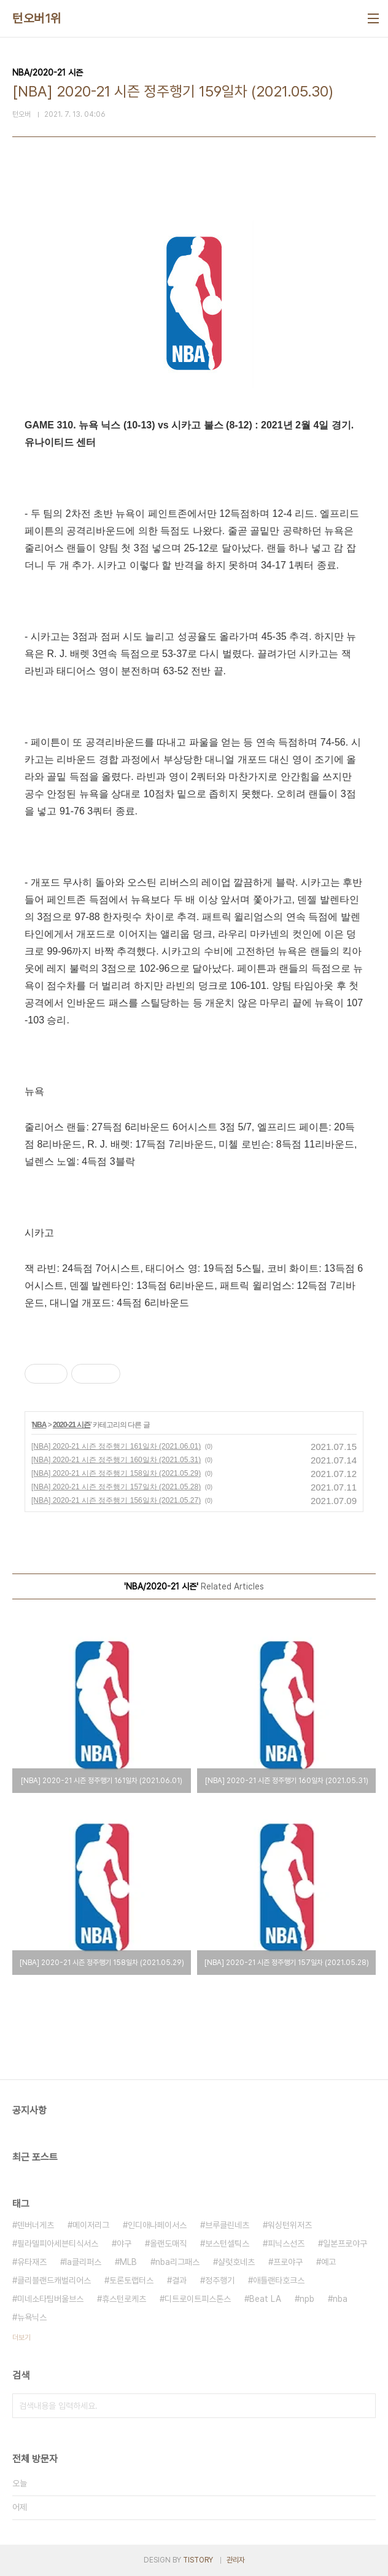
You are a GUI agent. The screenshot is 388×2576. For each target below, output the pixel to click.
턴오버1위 (36, 18)
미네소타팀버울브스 (50, 2299)
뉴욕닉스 (32, 2317)
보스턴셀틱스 (227, 2243)
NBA (39, 1424)
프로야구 (288, 2262)
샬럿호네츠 (236, 2262)
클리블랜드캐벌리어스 (54, 2280)
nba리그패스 (177, 2262)
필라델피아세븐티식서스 (57, 2243)
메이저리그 (90, 2225)
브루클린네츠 (227, 2225)
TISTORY (198, 2560)
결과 (179, 2280)
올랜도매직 (168, 2243)
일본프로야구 (345, 2243)
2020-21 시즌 (71, 1424)
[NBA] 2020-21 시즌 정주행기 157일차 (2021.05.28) (116, 1487)
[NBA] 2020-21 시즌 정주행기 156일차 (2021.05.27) (116, 1500)
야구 (124, 2243)
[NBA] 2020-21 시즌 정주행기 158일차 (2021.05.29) (116, 1473)
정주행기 (220, 2280)
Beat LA (265, 2299)
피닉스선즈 (286, 2243)
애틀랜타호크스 (279, 2280)
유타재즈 (32, 2262)
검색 (363, 2405)
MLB (128, 2262)
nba (340, 2299)
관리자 (236, 2560)
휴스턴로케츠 (124, 2299)
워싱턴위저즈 (290, 2225)
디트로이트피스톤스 (198, 2299)
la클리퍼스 (83, 2262)
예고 (328, 2262)
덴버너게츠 (35, 2225)
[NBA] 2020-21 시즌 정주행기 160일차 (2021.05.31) (116, 1459)
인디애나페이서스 (157, 2225)
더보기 (21, 2337)
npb (307, 2299)
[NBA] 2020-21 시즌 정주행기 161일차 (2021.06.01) (116, 1446)
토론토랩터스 (131, 2280)
